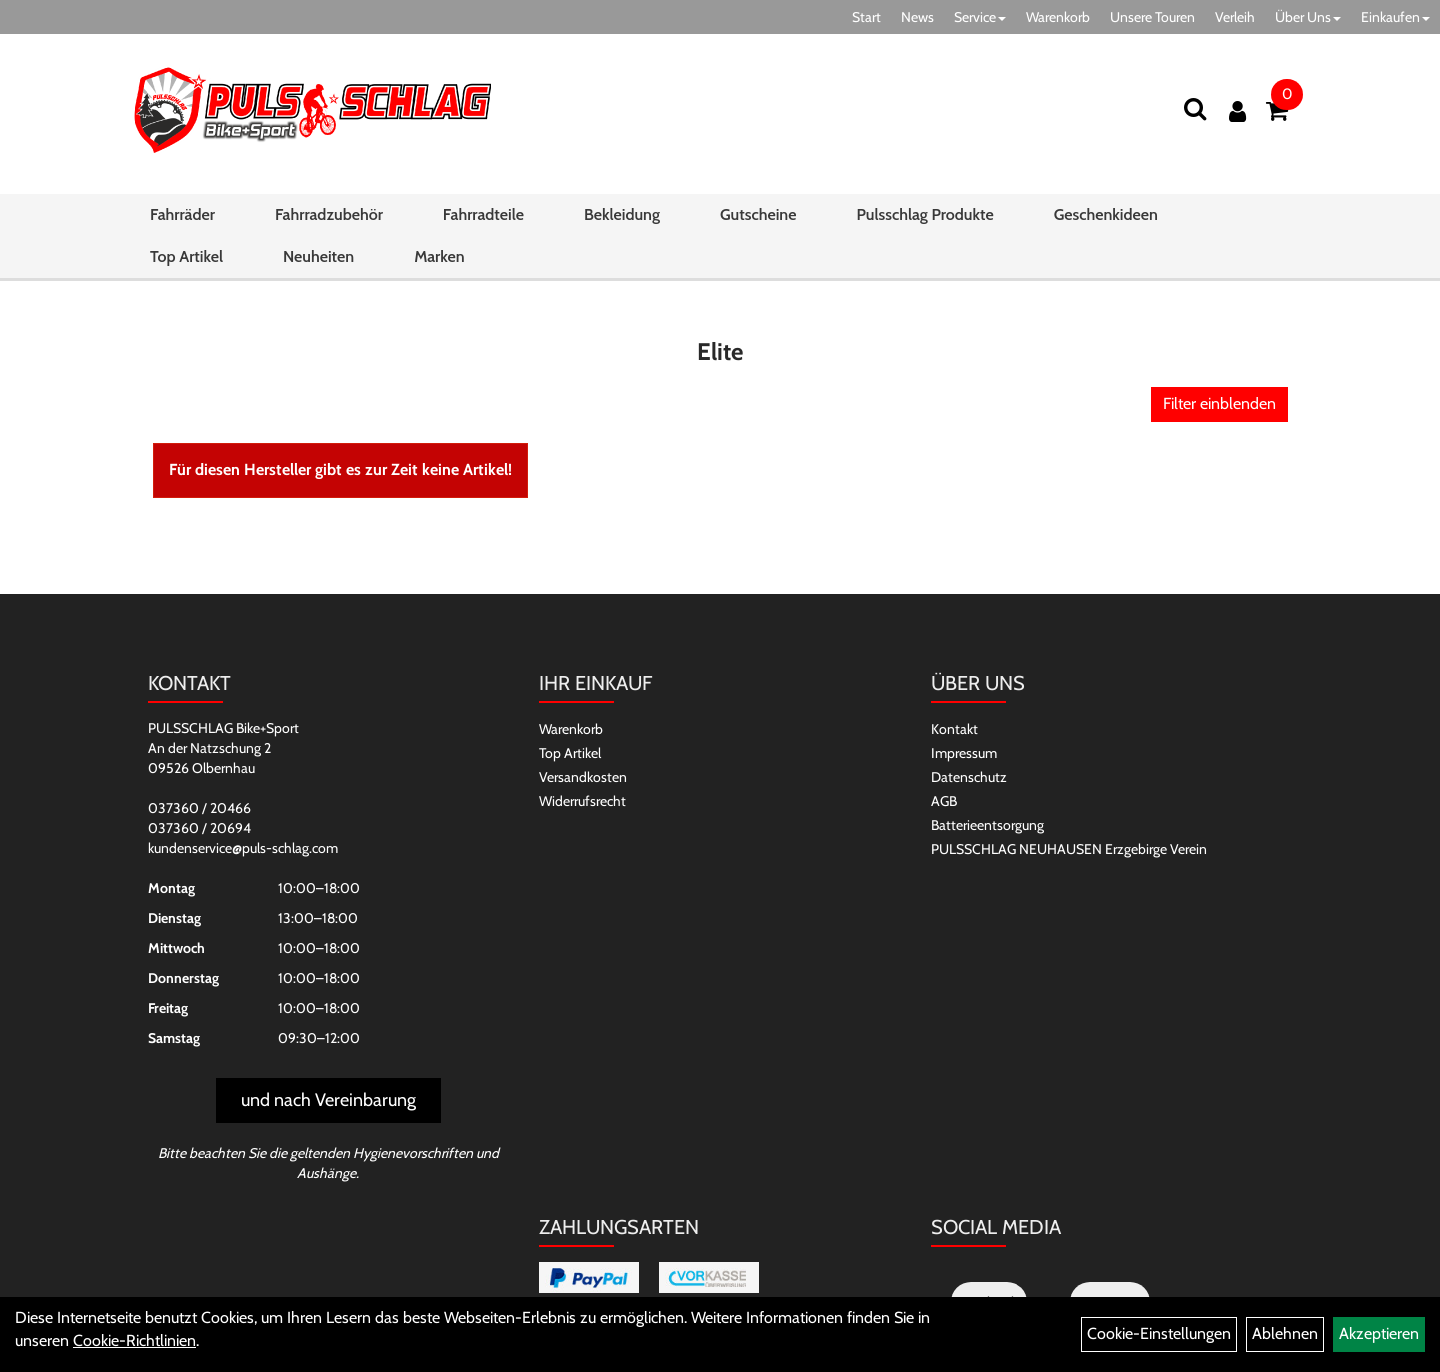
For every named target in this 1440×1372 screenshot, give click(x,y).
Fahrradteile (483, 214)
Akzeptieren (1379, 1333)
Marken (439, 256)
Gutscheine (758, 214)
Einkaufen (1395, 17)
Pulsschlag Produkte (924, 214)
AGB (944, 801)
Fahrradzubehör (329, 214)
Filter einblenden (1219, 403)
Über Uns (1308, 17)
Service (980, 17)
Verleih (1235, 17)
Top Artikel (186, 256)
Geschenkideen (1106, 214)
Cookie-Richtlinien (134, 1340)
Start (866, 17)
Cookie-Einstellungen (1159, 1333)
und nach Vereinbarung (328, 1100)
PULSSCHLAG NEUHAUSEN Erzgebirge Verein (1069, 849)
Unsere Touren (1152, 17)
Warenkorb (1058, 17)
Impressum (964, 753)
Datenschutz (969, 777)
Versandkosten (583, 777)
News (917, 17)
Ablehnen (1285, 1333)
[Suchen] (1195, 108)
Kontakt (954, 729)
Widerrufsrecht (582, 801)
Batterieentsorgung (987, 825)
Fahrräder (182, 214)
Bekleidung (622, 214)
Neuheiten (318, 256)
